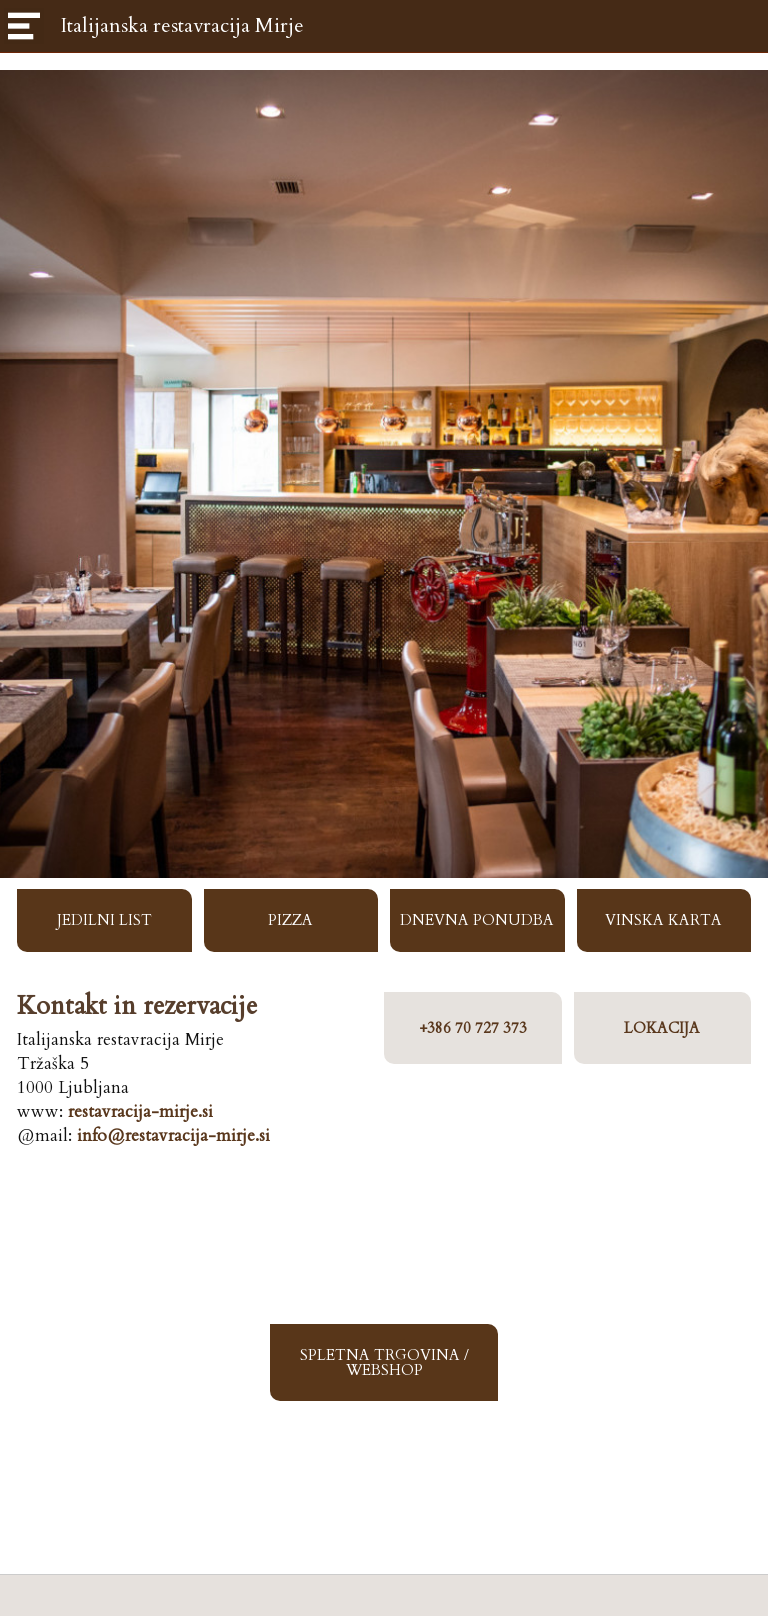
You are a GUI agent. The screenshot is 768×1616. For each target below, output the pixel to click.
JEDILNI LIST (104, 920)
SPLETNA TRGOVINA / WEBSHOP (384, 1362)
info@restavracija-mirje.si (173, 1135)
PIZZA (290, 920)
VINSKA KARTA (663, 920)
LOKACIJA (662, 1028)
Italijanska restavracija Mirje (182, 25)
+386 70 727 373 (473, 1028)
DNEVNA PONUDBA (477, 920)
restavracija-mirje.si (140, 1111)
